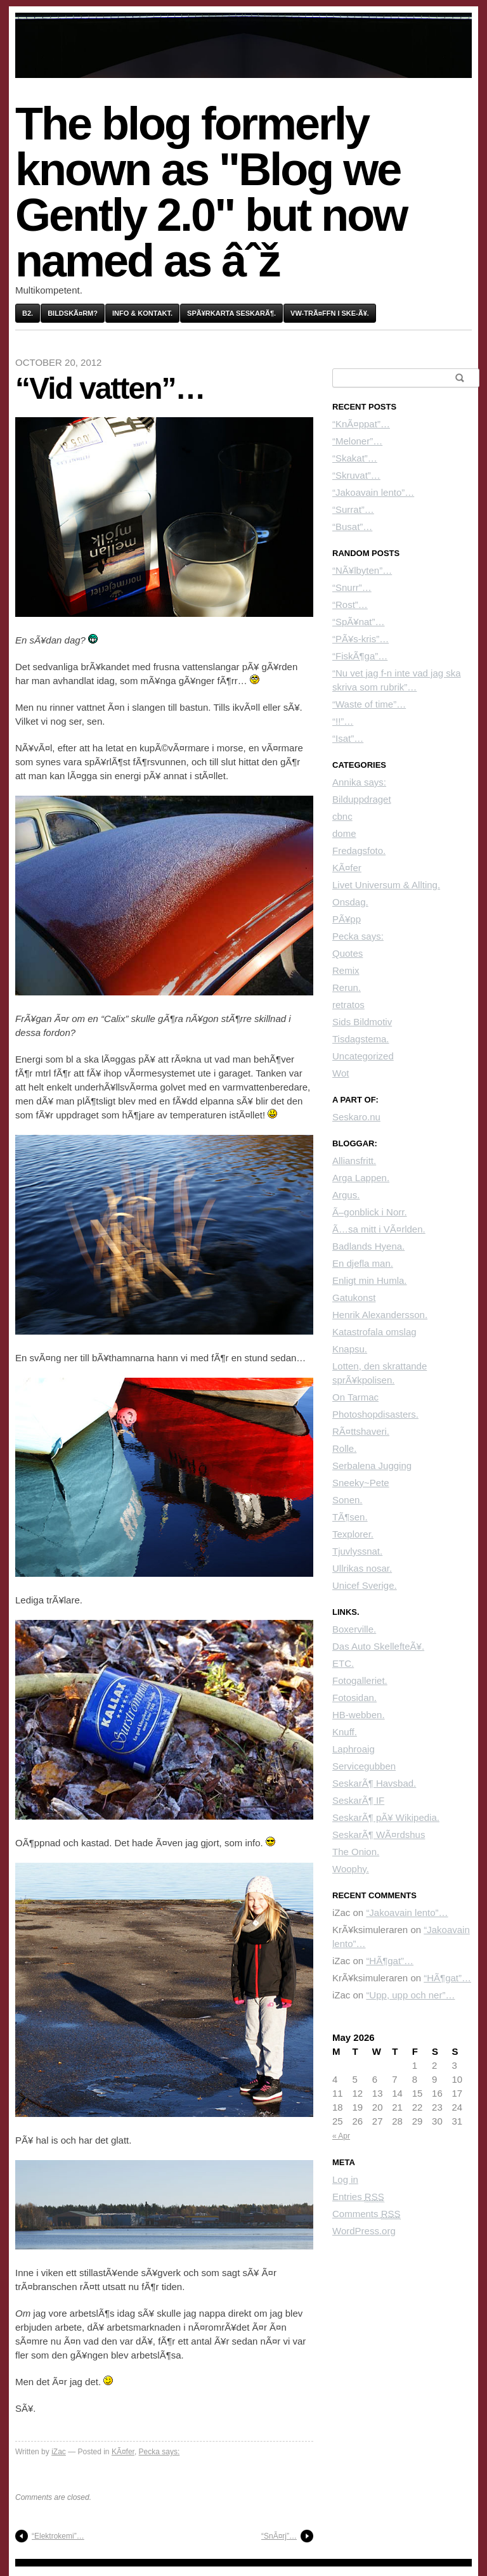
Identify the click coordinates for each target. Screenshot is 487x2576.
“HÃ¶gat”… (389, 1960)
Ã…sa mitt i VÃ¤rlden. (378, 1229)
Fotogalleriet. (359, 1680)
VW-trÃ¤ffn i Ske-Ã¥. (329, 313)
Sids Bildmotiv (362, 1021)
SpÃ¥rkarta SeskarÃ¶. (231, 313)
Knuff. (344, 1731)
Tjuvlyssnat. (357, 1551)
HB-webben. (358, 1714)
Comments (366, 2214)
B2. (27, 313)
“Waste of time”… (369, 704)
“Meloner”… (357, 441)
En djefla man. (362, 1263)
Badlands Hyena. (368, 1246)
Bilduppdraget (361, 799)
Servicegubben (364, 1766)
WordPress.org (364, 2230)
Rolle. (344, 1448)
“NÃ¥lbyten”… (362, 570)
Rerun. (346, 987)
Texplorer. (352, 1534)
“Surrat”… (353, 509)
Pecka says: (159, 2451)
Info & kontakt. (142, 313)
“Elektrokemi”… (58, 2536)
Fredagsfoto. (359, 850)
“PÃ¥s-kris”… (360, 638)
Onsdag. (350, 901)
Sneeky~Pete (360, 1482)
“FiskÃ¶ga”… (359, 655)
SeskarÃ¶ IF (358, 1800)
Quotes (347, 953)
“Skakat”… (354, 458)
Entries (358, 2197)
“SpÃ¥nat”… (358, 621)
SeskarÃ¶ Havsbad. (374, 1783)
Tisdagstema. (360, 1038)
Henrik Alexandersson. (379, 1314)
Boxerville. (354, 1629)
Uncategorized (363, 1056)
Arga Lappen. (360, 1177)
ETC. (343, 1663)
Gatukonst (353, 1297)
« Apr (341, 2136)
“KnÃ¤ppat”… (361, 423)
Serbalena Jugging (372, 1465)
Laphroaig (353, 1749)
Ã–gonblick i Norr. (369, 1212)
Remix (346, 970)
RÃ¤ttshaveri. (360, 1431)
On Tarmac (355, 1397)
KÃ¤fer (123, 2451)
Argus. (346, 1194)
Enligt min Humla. (369, 1280)
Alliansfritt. (354, 1160)
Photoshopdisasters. (375, 1414)
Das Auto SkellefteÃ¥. (378, 1646)
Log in (345, 2179)
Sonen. (347, 1499)
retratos (348, 1004)
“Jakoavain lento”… (373, 492)
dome (344, 833)
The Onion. (355, 1851)
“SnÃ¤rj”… (279, 2536)
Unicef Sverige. (364, 1585)
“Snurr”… (352, 587)
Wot (340, 1073)
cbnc (342, 816)
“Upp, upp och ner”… (410, 1995)
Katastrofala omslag (374, 1331)
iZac (58, 2451)
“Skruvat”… (356, 475)
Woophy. (350, 1868)
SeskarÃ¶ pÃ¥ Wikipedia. (385, 1817)
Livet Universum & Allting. (386, 884)
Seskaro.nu (356, 1116)
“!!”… (342, 721)
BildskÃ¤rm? (73, 313)
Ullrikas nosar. (362, 1568)
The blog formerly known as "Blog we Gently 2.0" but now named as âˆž (210, 192)
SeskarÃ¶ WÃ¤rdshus (378, 1834)
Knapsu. (349, 1348)
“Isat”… (347, 738)
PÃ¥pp (346, 919)
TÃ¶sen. (350, 1516)
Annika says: (359, 782)
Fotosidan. (354, 1697)
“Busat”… (352, 526)
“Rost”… (350, 604)
